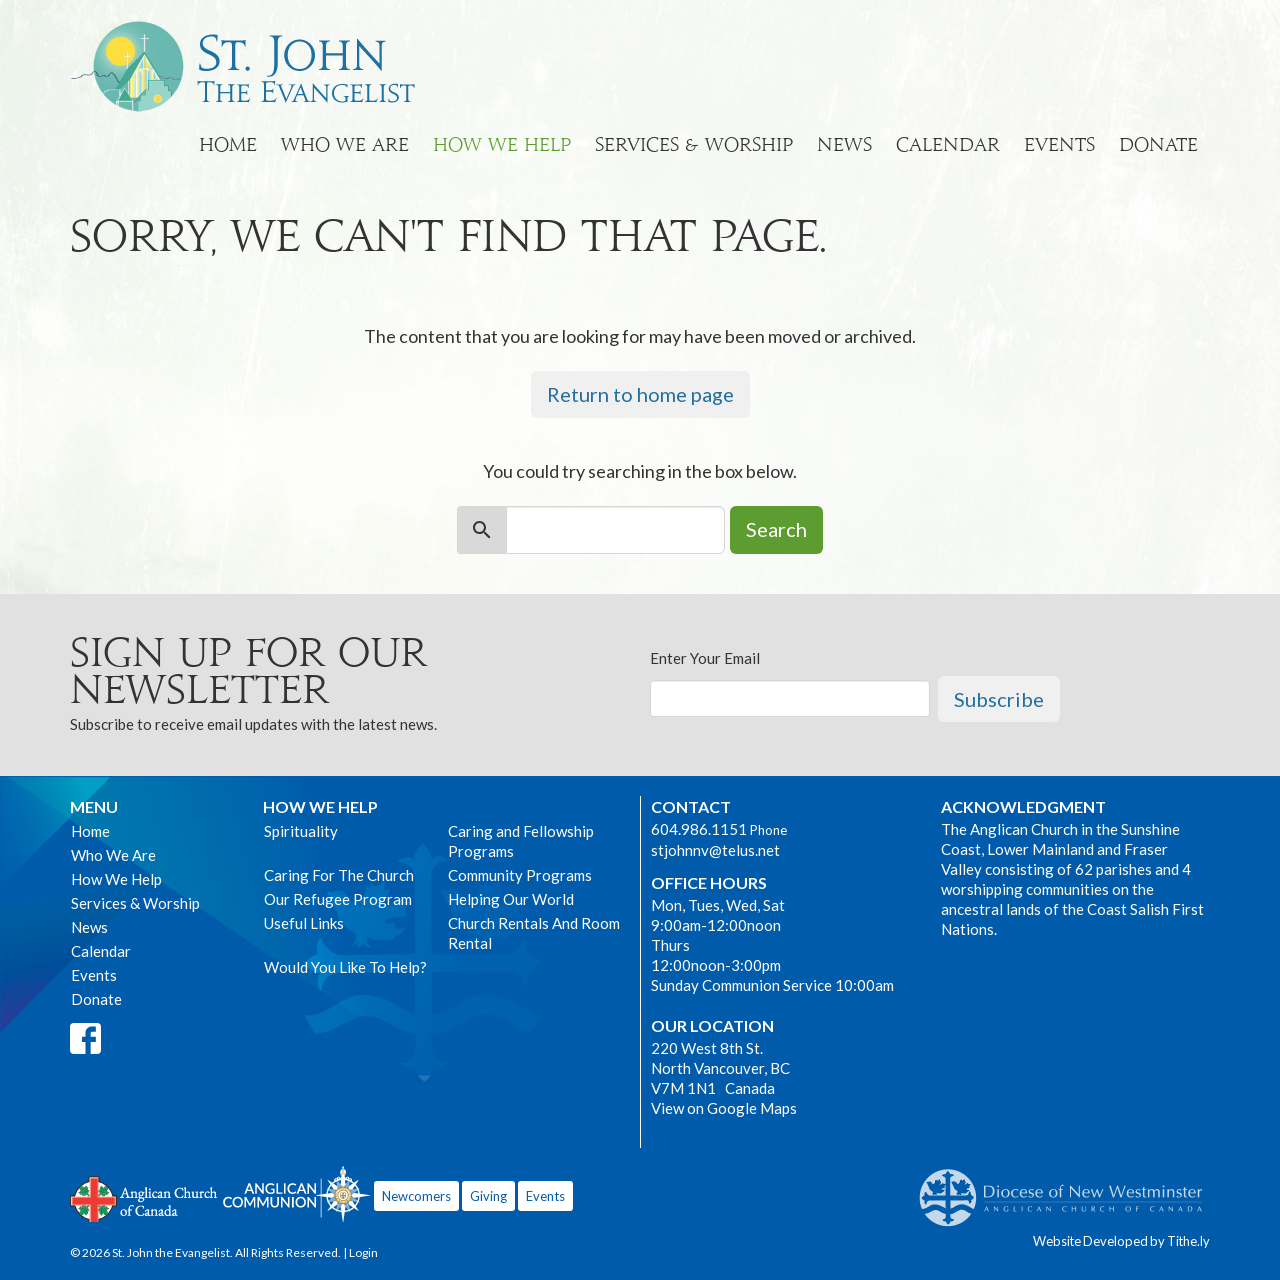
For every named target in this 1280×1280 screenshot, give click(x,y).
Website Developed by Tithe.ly (1121, 1241)
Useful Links (304, 923)
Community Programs (520, 875)
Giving (488, 1196)
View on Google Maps (724, 1108)
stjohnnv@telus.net (715, 850)
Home (228, 144)
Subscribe (999, 699)
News (844, 144)
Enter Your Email (705, 658)
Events (1059, 144)
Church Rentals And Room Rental (534, 933)
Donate (1158, 144)
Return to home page (640, 394)
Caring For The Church (339, 875)
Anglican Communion (296, 1193)
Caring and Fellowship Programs (521, 841)
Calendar (948, 144)
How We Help (502, 144)
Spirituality (301, 831)
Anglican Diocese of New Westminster (1068, 1188)
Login (363, 1252)
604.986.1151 (699, 829)
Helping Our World (511, 899)
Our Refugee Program (338, 899)
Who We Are (345, 144)
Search (776, 529)
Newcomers (416, 1196)
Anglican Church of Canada (144, 1197)
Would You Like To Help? (345, 967)
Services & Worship (694, 144)
